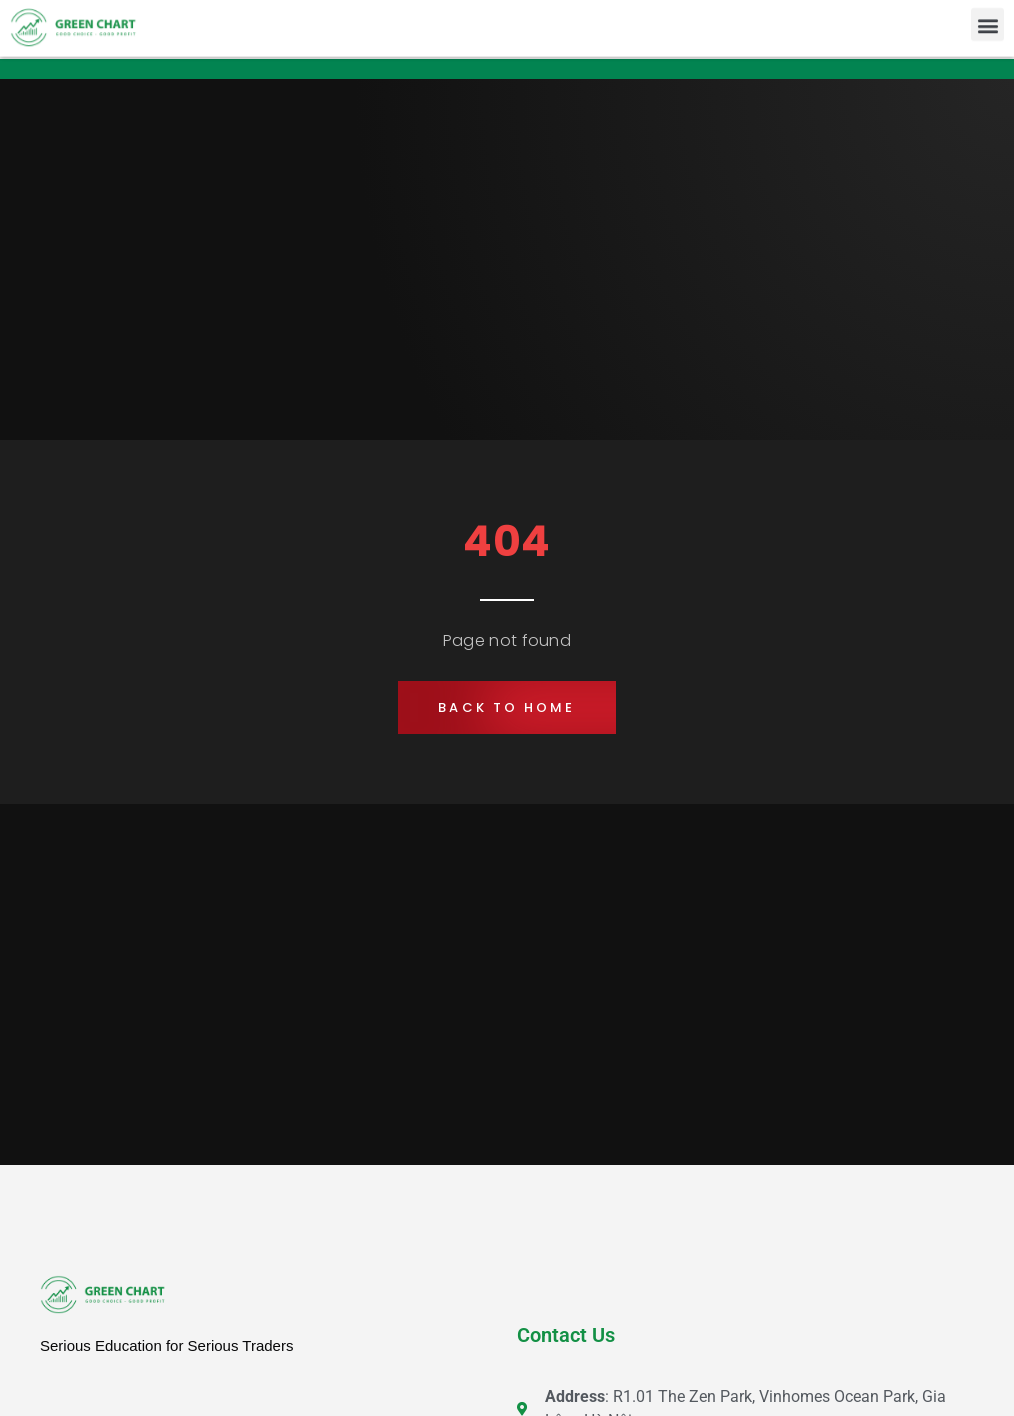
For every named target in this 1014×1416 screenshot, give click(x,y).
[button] (987, 22)
